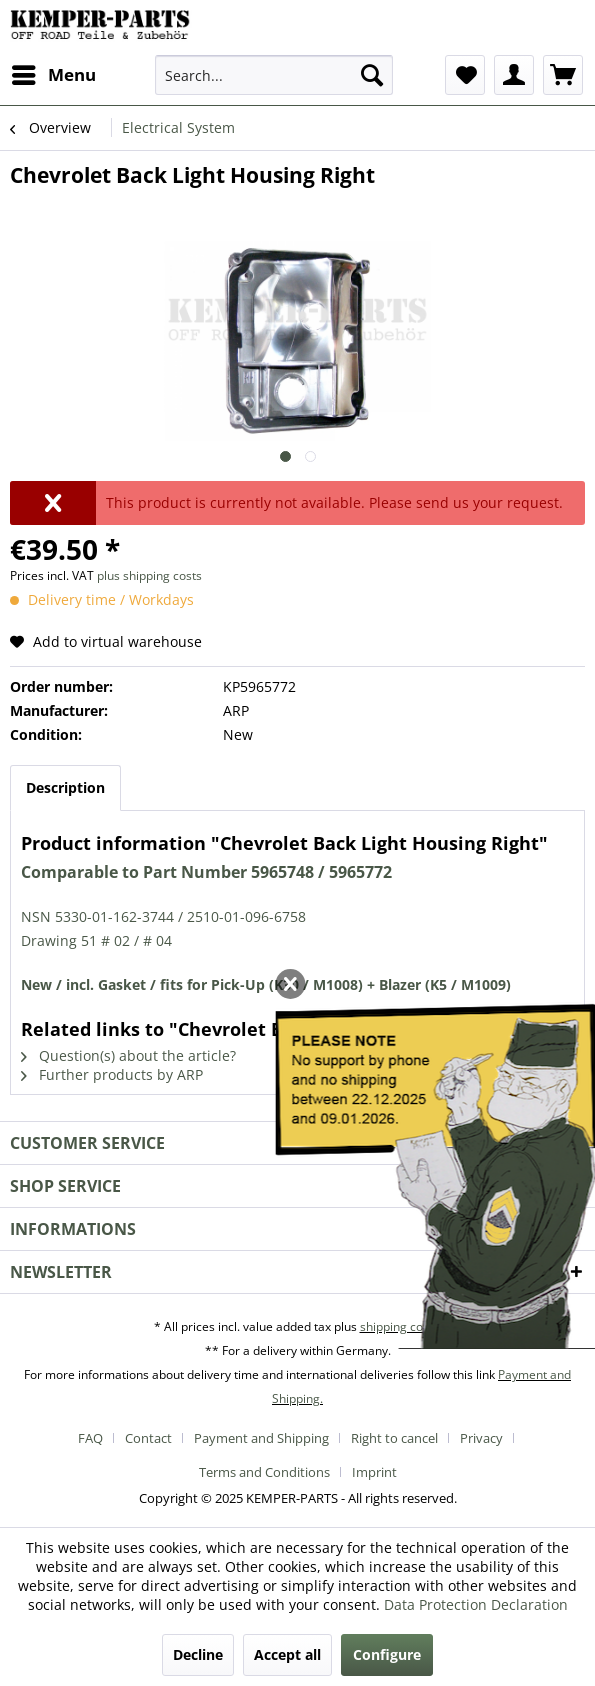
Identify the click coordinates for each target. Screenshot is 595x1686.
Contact (148, 1438)
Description (65, 787)
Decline (198, 1654)
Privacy (481, 1438)
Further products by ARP (112, 1074)
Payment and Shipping (261, 1438)
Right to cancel (394, 1438)
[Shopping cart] (563, 75)
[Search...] (274, 75)
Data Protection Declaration (476, 1604)
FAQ (90, 1438)
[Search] (372, 75)
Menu (54, 72)
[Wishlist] (465, 75)
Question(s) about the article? (128, 1055)
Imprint (374, 1472)
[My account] (514, 75)
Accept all (287, 1654)
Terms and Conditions (264, 1472)
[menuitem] (53, 75)
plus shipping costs (149, 575)
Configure (387, 1654)
